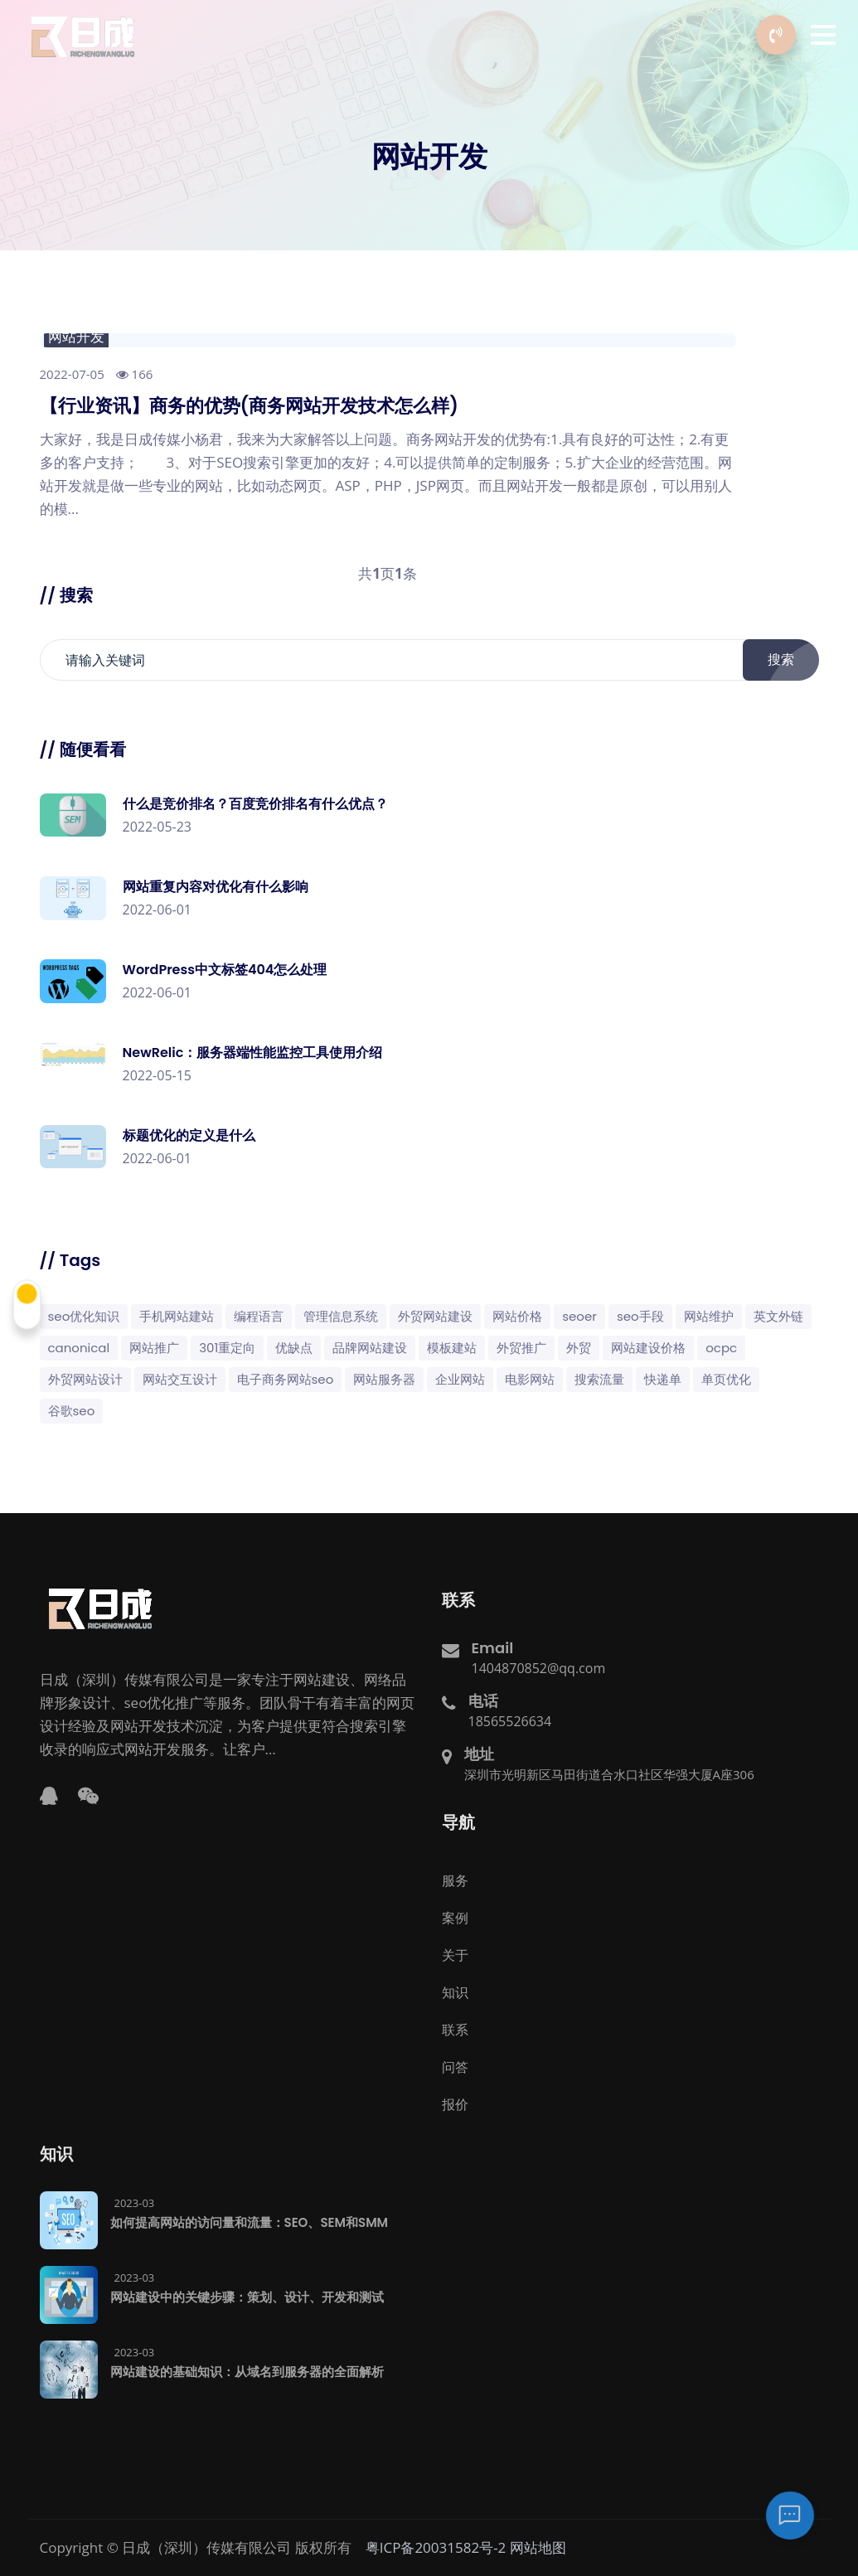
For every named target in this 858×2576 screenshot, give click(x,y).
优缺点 (294, 1347)
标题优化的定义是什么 (189, 1135)
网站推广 (154, 1347)
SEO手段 (640, 1316)
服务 (455, 1880)
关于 (455, 1955)
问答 (455, 2067)
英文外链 (778, 1316)
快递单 (662, 1379)
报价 (455, 2104)
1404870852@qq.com (539, 1668)
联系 (455, 2030)
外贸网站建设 (435, 1316)
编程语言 (259, 1316)
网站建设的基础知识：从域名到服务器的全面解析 (247, 2371)
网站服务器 (384, 1379)
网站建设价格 (648, 1347)
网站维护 (709, 1316)
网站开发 (76, 336)
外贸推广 (521, 1347)
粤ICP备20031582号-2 (436, 2547)
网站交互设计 (180, 1379)
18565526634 (510, 1721)
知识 (455, 1992)
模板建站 (452, 1347)
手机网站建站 (176, 1316)
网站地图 (538, 2547)
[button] (823, 35)
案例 (455, 1918)
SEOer (579, 1316)
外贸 (578, 1347)
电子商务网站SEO (285, 1379)
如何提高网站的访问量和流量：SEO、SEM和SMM (249, 2222)
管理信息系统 (340, 1316)
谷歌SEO (71, 1410)
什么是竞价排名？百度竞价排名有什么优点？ (255, 803)
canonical (79, 1347)
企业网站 (460, 1379)
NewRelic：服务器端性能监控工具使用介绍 (253, 1052)
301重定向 (227, 1347)
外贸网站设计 (85, 1379)
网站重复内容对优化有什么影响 (215, 886)
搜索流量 (599, 1379)
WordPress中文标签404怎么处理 (225, 969)
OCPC (721, 1347)
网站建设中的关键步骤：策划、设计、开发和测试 (247, 2297)
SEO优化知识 (84, 1316)
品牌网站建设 (369, 1347)
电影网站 (530, 1379)
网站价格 (517, 1316)
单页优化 (726, 1379)
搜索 (790, 660)
